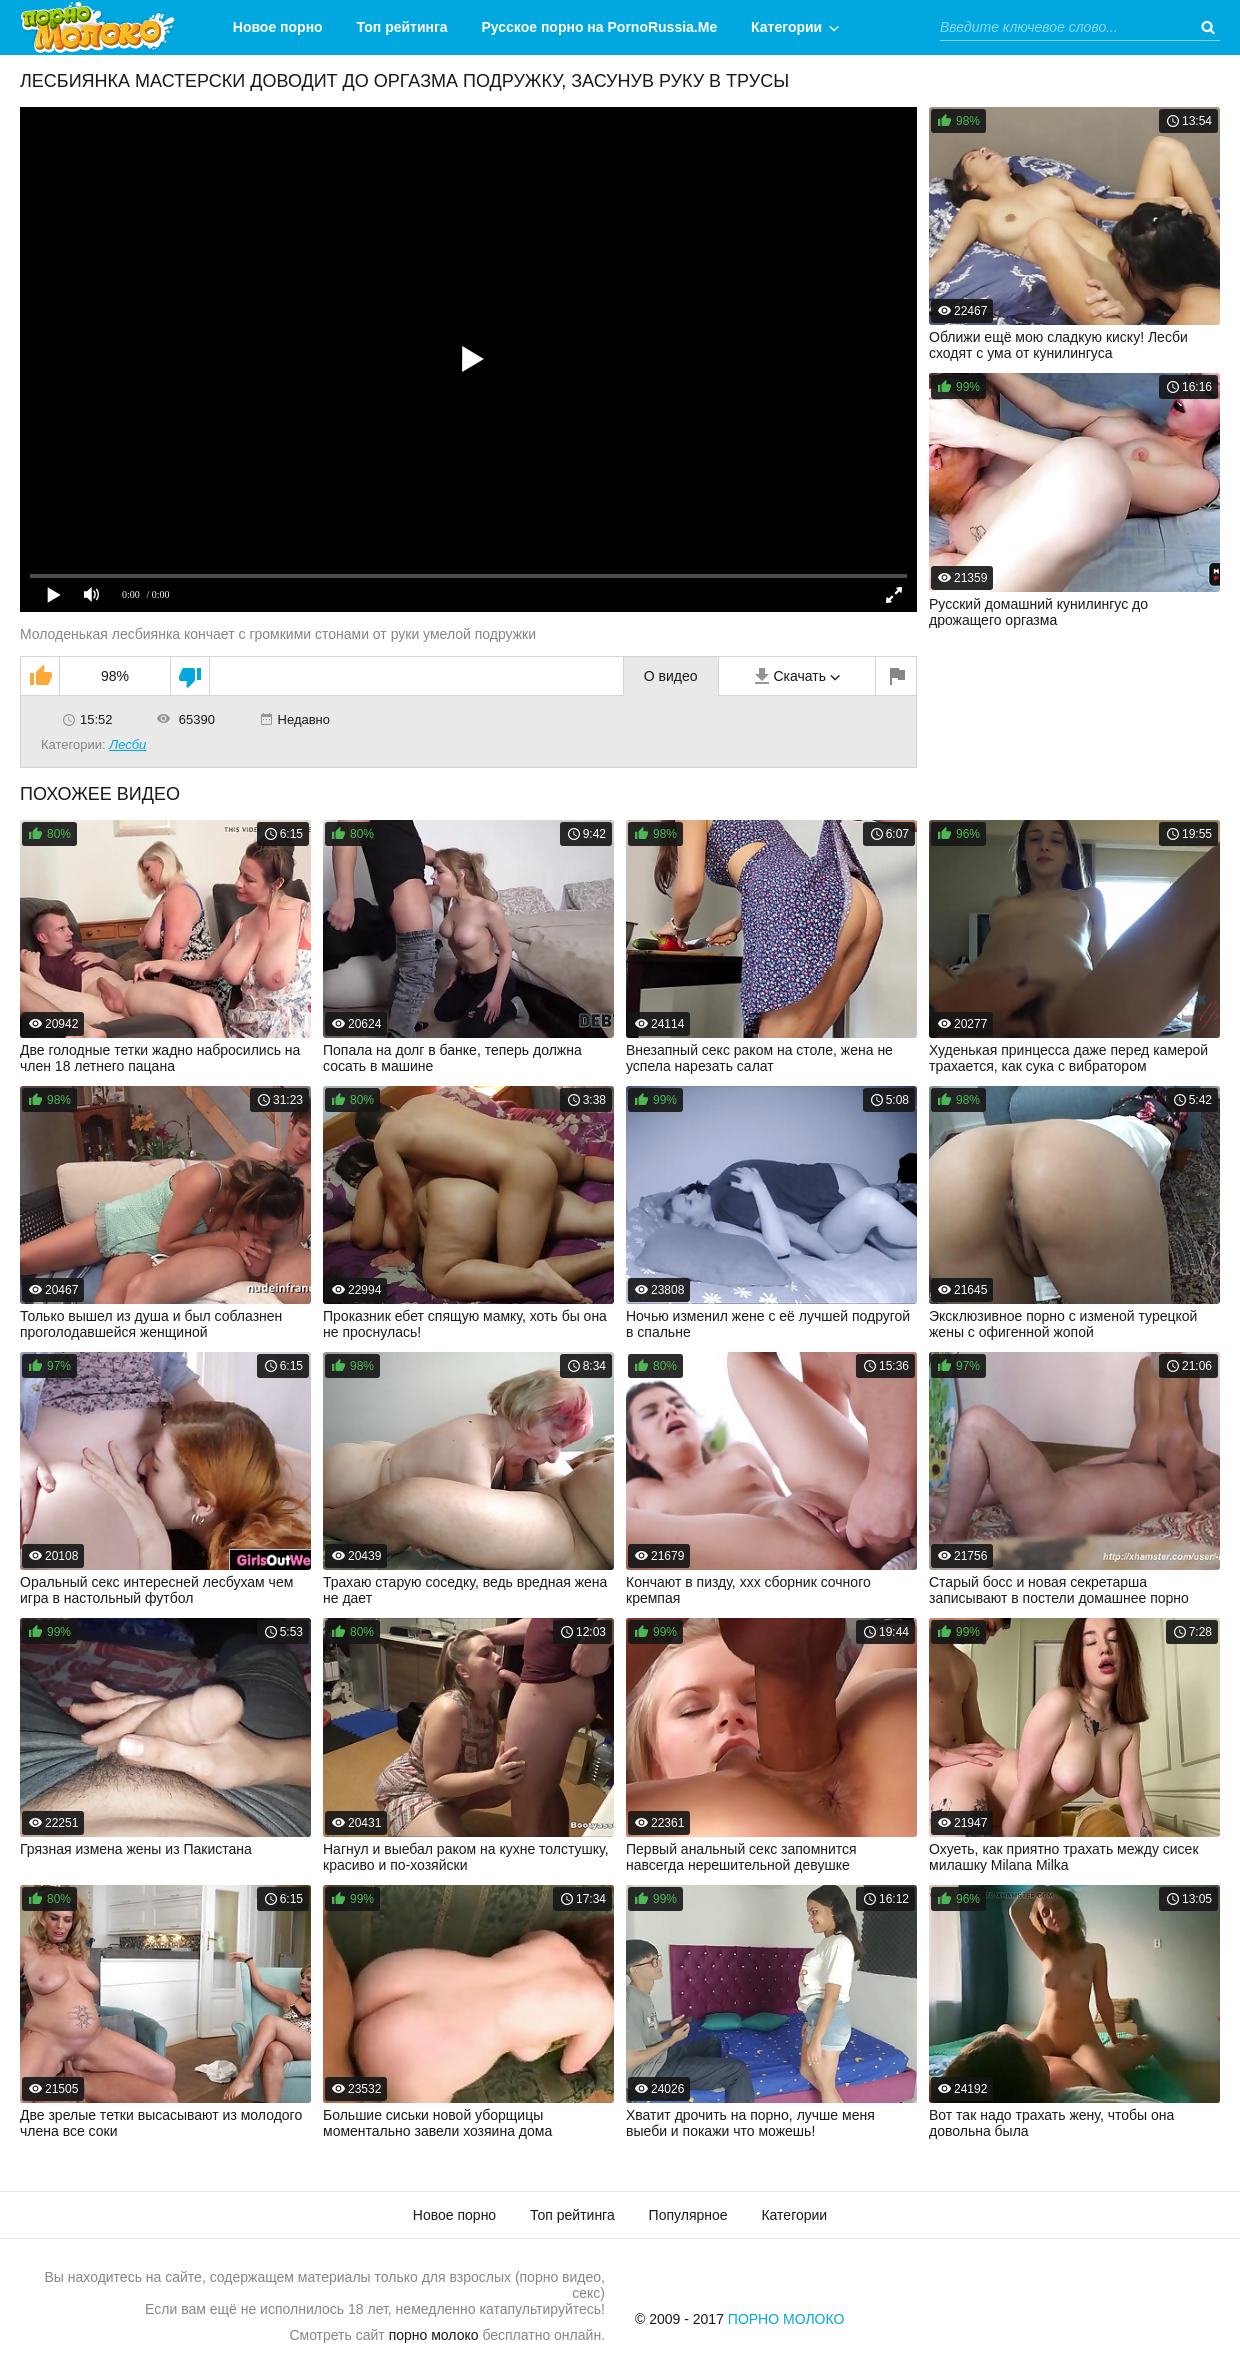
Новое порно (278, 27)
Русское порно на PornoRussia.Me (600, 27)
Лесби (127, 744)
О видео (671, 676)
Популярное (688, 2215)
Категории (786, 27)
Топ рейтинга (402, 27)
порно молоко (434, 2335)
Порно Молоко (786, 2319)
